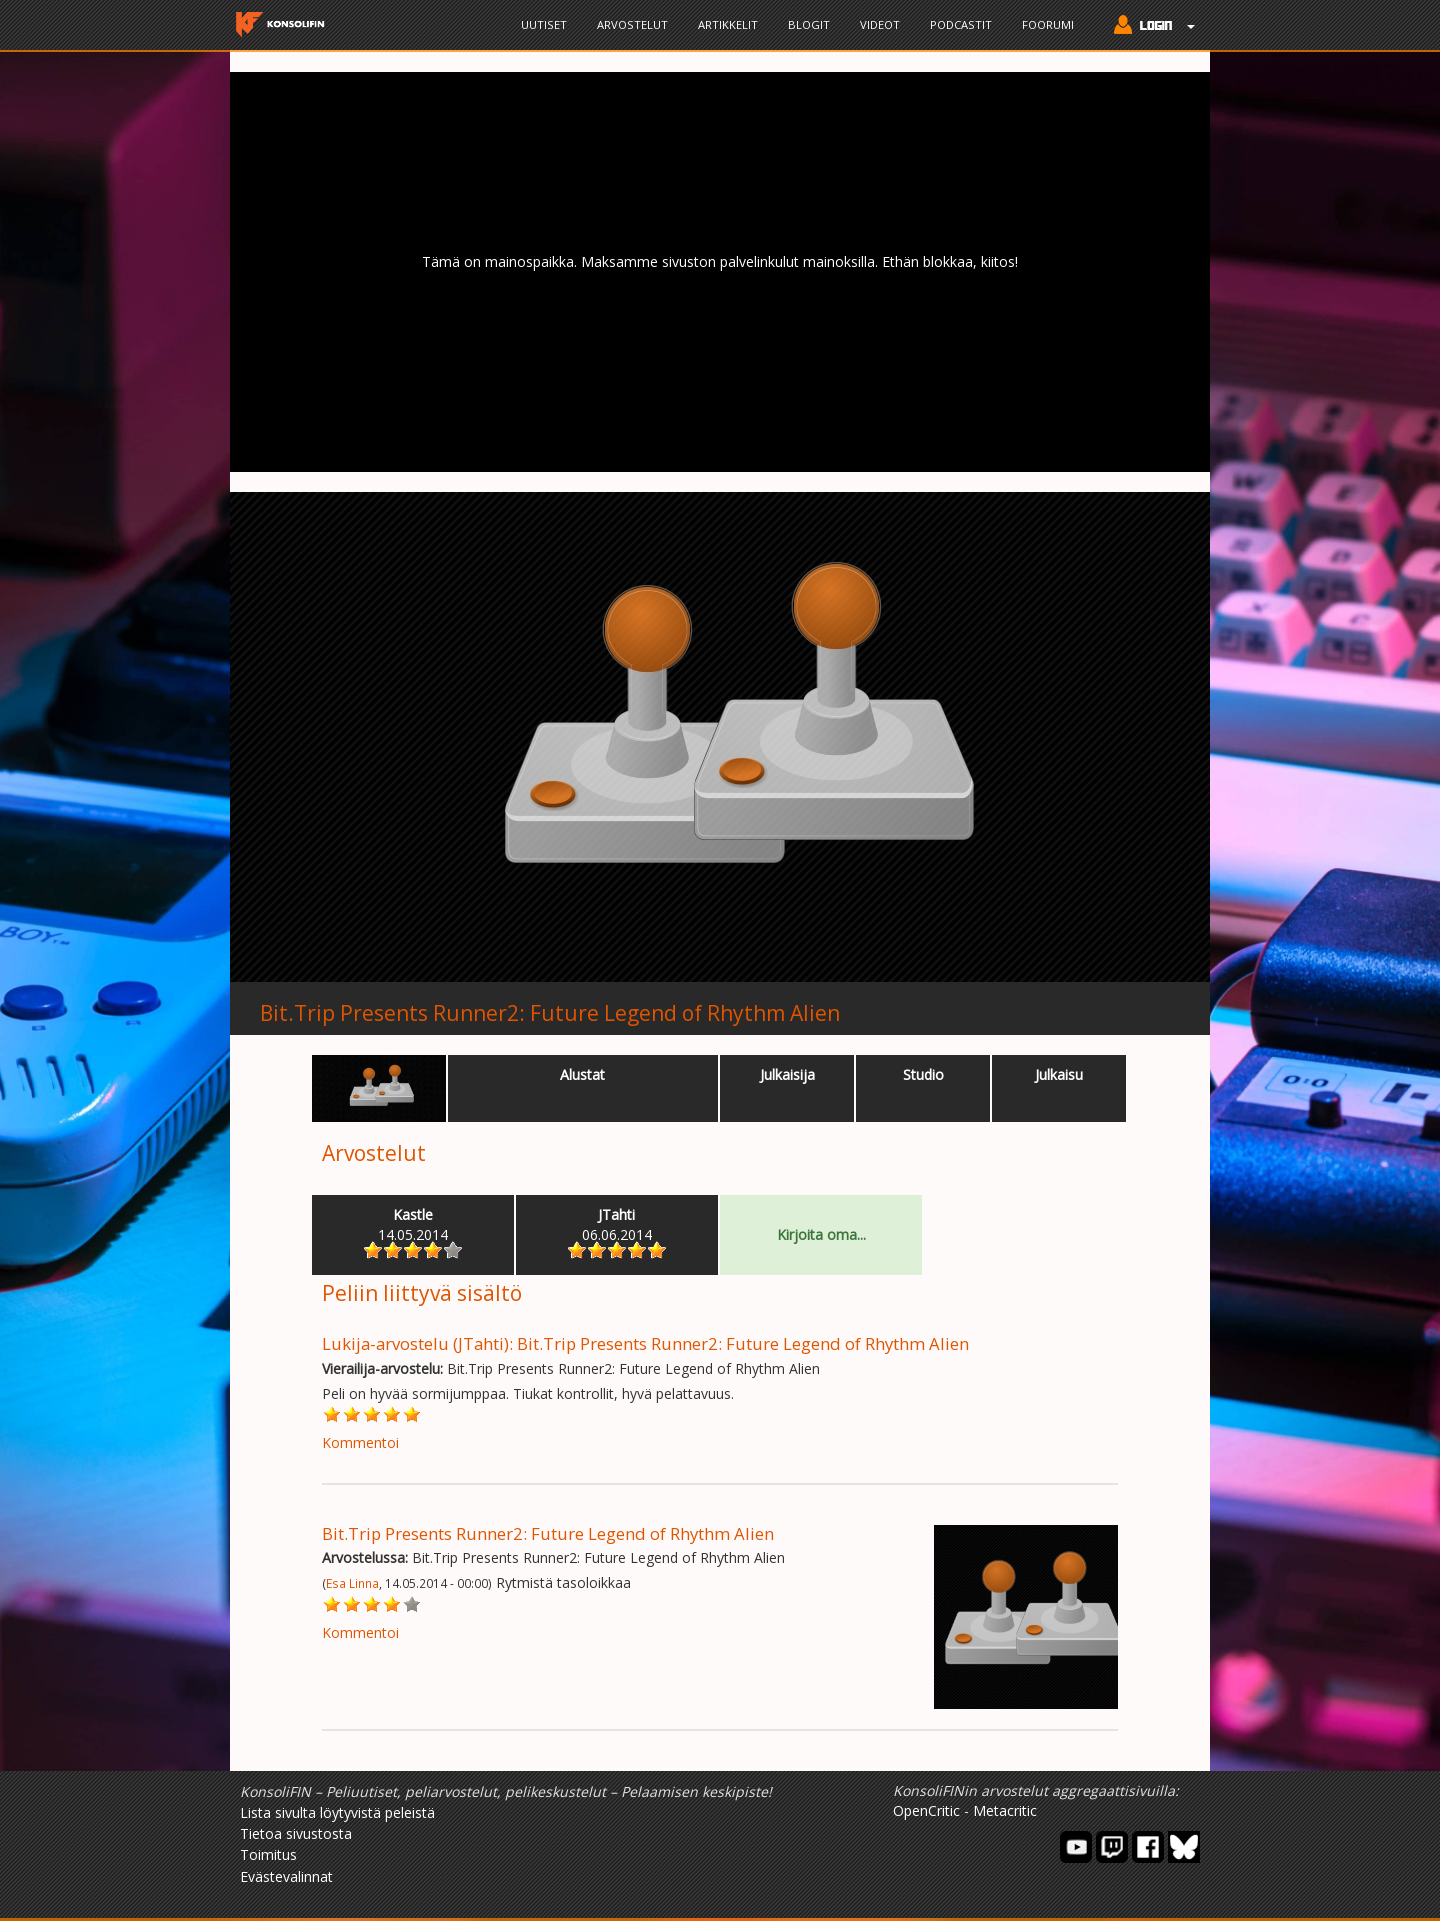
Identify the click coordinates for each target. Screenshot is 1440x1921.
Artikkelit (728, 24)
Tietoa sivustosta (296, 1833)
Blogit (809, 24)
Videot (880, 24)
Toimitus (268, 1854)
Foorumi (1048, 24)
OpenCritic (926, 1810)
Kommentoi (360, 1442)
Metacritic (1005, 1810)
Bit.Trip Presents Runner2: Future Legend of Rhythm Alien (550, 1013)
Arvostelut (632, 24)
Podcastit (961, 24)
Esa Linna (352, 1583)
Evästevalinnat (286, 1876)
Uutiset (544, 24)
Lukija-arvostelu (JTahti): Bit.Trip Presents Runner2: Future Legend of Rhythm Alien (645, 1343)
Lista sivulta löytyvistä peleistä (337, 1812)
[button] (1149, 27)
